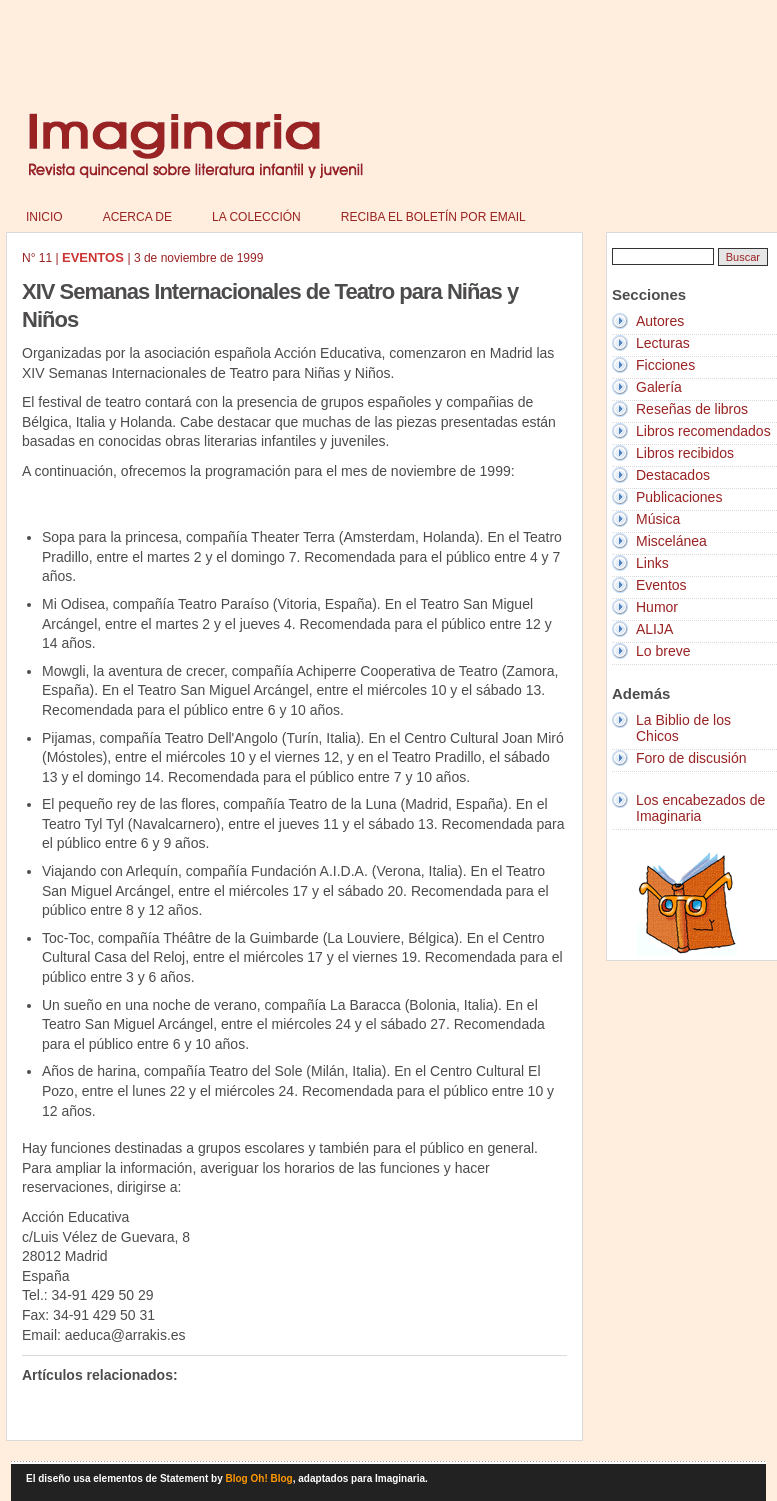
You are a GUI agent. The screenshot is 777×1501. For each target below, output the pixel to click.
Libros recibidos (685, 453)
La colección (256, 217)
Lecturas (663, 343)
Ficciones (665, 365)
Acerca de (137, 217)
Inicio (44, 217)
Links (652, 563)
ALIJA (654, 629)
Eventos (661, 585)
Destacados (673, 475)
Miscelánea (671, 541)
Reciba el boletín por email (433, 217)
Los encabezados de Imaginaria (700, 808)
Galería (659, 387)
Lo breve (663, 651)
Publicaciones (679, 497)
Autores (660, 321)
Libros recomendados (703, 431)
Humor (657, 607)
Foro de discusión (691, 758)
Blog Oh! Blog (259, 1478)
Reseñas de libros (692, 409)
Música (658, 519)
